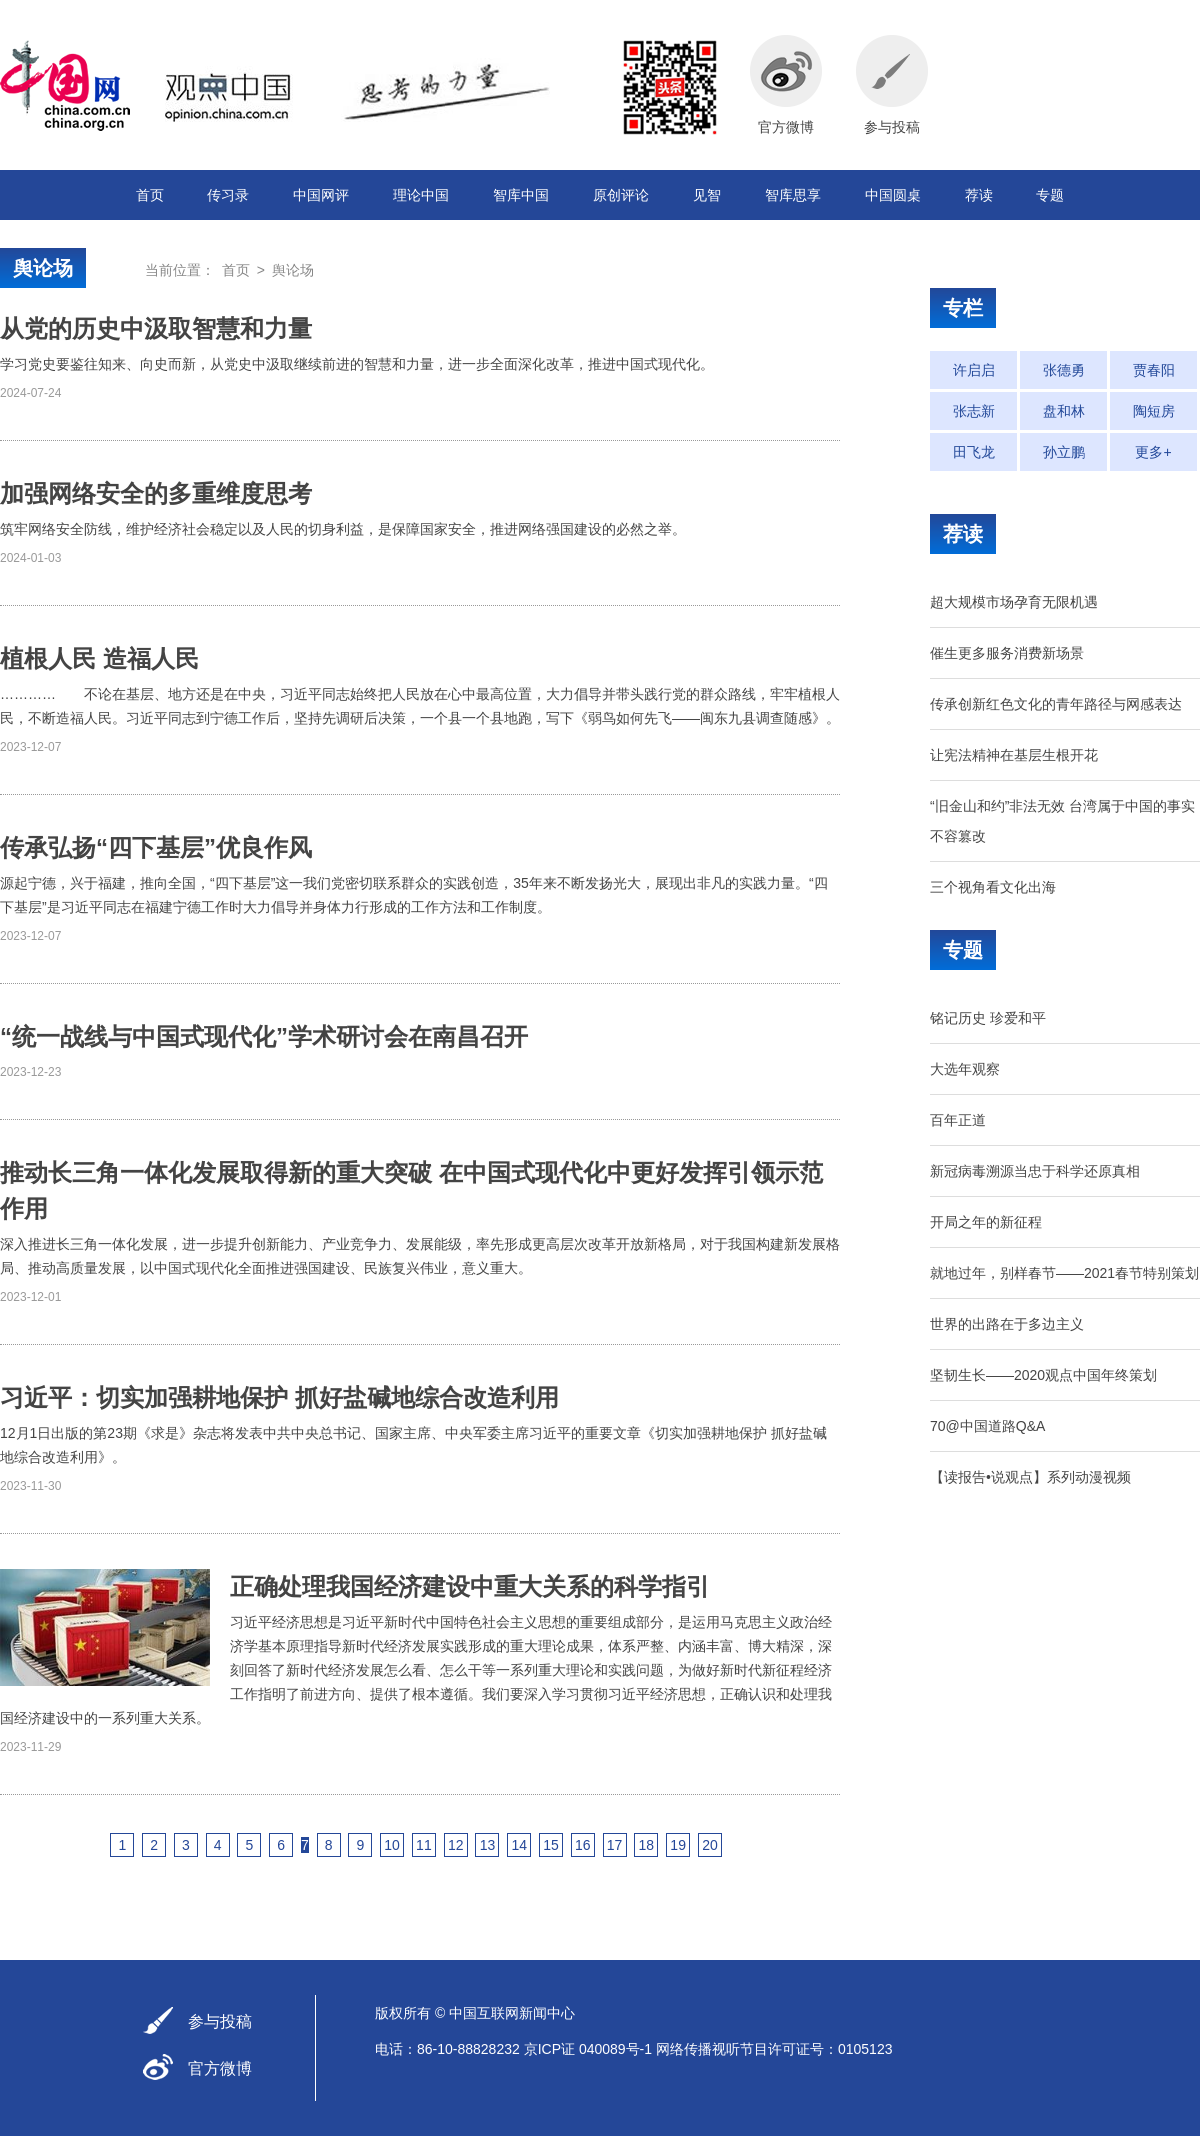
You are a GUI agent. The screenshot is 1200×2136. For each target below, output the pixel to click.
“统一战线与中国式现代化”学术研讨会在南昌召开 (264, 1036)
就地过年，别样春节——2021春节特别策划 (1064, 1273)
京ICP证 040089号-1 (588, 2049)
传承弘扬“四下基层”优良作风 (156, 847)
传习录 (228, 195)
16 (583, 1845)
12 (456, 1845)
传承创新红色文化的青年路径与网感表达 (1056, 704)
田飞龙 (974, 452)
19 (678, 1845)
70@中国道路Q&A (987, 1426)
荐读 (979, 195)
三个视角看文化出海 (993, 887)
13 (488, 1845)
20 (710, 1845)
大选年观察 (965, 1069)
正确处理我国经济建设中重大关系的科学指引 (470, 1586)
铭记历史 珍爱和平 (988, 1018)
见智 (707, 195)
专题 (1050, 195)
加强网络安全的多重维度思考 (156, 493)
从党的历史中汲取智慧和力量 (156, 328)
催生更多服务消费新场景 (1007, 653)
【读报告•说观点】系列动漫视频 (1030, 1477)
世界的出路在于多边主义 (1007, 1324)
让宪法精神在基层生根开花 (1014, 755)
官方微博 (220, 2068)
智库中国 (521, 195)
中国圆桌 (893, 195)
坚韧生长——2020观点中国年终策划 (1043, 1375)
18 (647, 1845)
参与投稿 (220, 2021)
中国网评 (321, 195)
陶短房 (1154, 411)
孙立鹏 (1064, 452)
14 (519, 1845)
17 (615, 1845)
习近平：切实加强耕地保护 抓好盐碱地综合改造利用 (279, 1397)
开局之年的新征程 (986, 1222)
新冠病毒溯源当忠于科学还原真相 (1035, 1171)
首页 (150, 195)
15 (551, 1845)
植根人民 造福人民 (99, 658)
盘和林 (1064, 411)
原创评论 (621, 195)
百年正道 (958, 1120)
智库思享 (793, 195)
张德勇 (1064, 370)
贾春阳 (1154, 370)
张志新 (974, 411)
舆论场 (43, 268)
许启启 (974, 370)
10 (392, 1845)
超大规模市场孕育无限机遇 (1014, 602)
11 (424, 1845)
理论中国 (421, 195)
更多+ (1153, 452)
